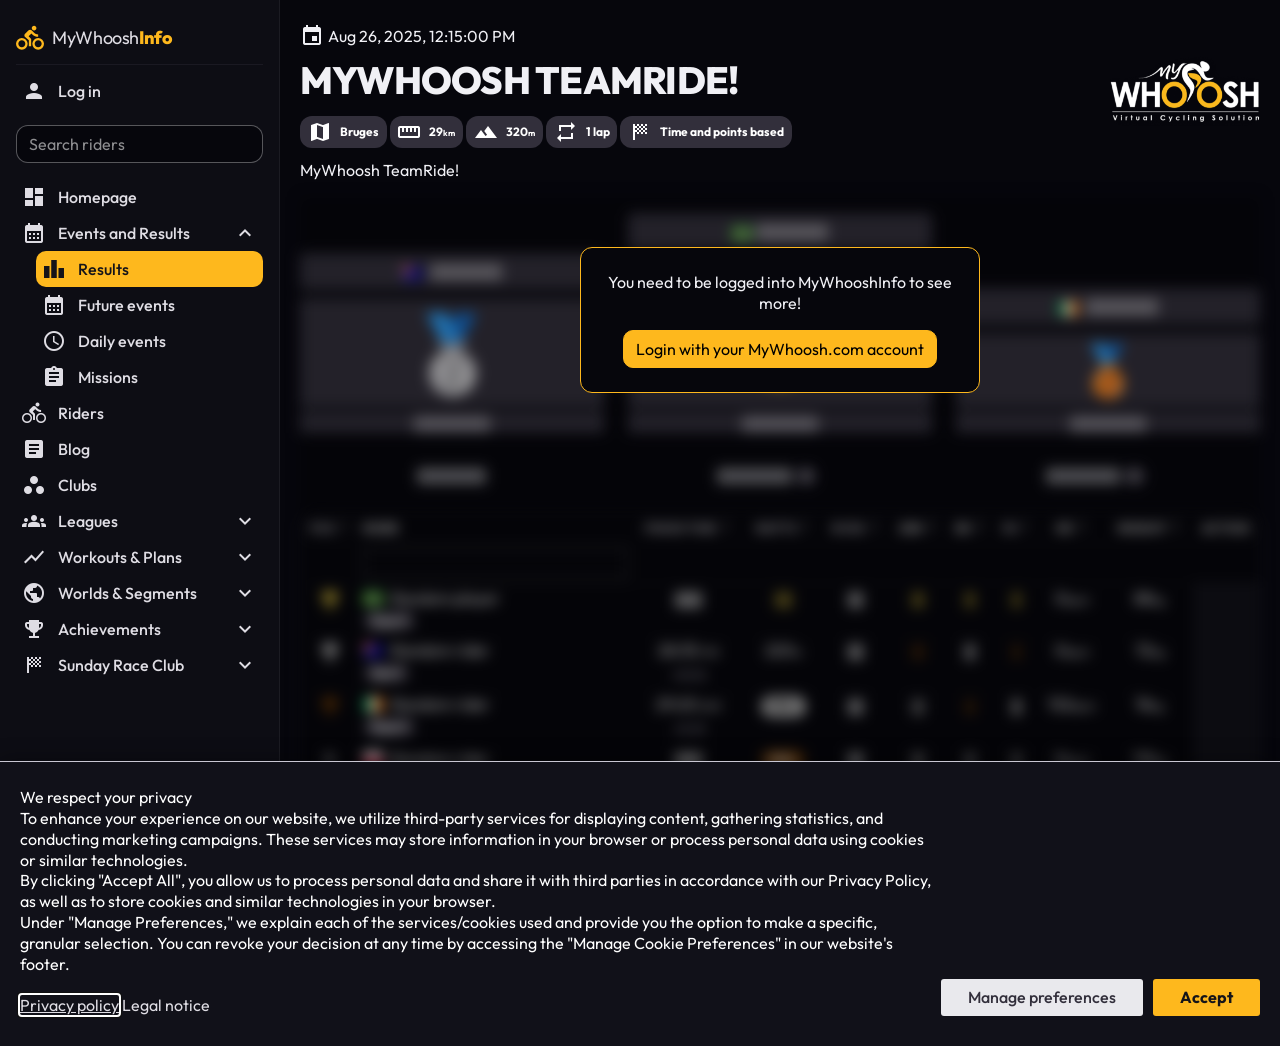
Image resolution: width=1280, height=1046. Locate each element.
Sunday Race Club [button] (139, 665)
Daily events (104, 341)
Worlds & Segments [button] (139, 593)
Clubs (59, 485)
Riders (63, 413)
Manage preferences (1042, 997)
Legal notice (166, 1005)
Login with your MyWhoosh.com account (780, 349)
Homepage (79, 197)
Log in (61, 91)
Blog (56, 449)
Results (85, 269)
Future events (108, 305)
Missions (90, 377)
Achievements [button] (139, 629)
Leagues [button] (139, 521)
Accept (1206, 997)
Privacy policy (69, 1005)
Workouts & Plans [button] (139, 557)
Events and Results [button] (139, 233)
